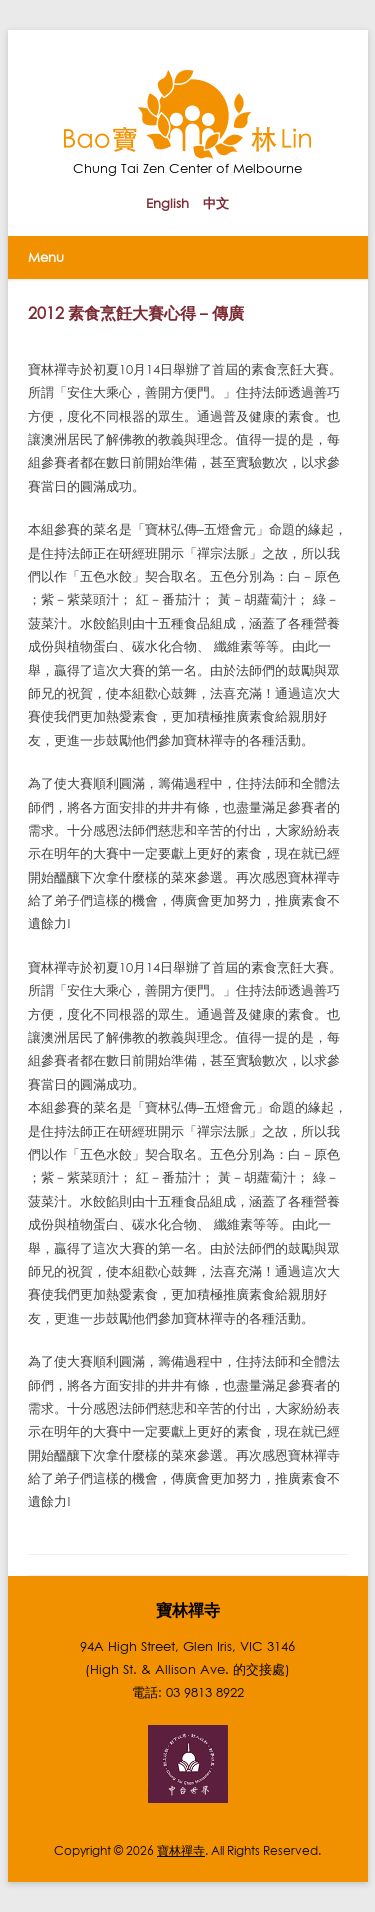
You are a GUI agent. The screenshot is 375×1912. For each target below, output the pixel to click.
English (167, 203)
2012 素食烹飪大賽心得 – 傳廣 (136, 313)
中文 (216, 203)
